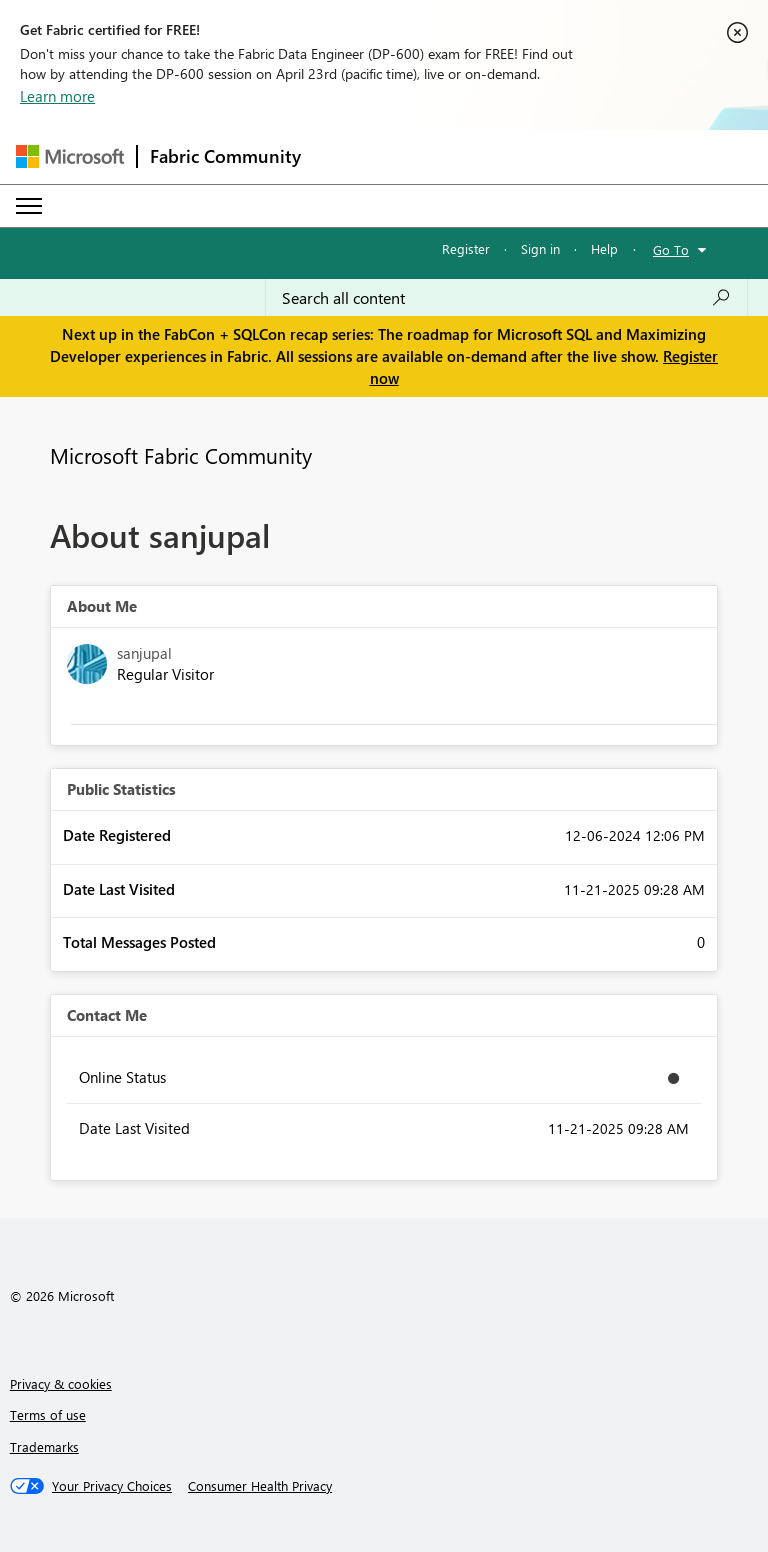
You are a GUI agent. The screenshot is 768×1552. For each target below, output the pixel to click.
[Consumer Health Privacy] (260, 1486)
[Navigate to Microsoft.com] (70, 156)
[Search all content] (506, 298)
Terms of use (48, 1414)
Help (604, 248)
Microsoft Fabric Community (181, 455)
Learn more (57, 96)
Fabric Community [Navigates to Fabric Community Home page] (225, 156)
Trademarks (44, 1446)
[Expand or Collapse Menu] (29, 206)
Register (466, 248)
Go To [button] (671, 249)
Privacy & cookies (61, 1383)
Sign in (540, 248)
